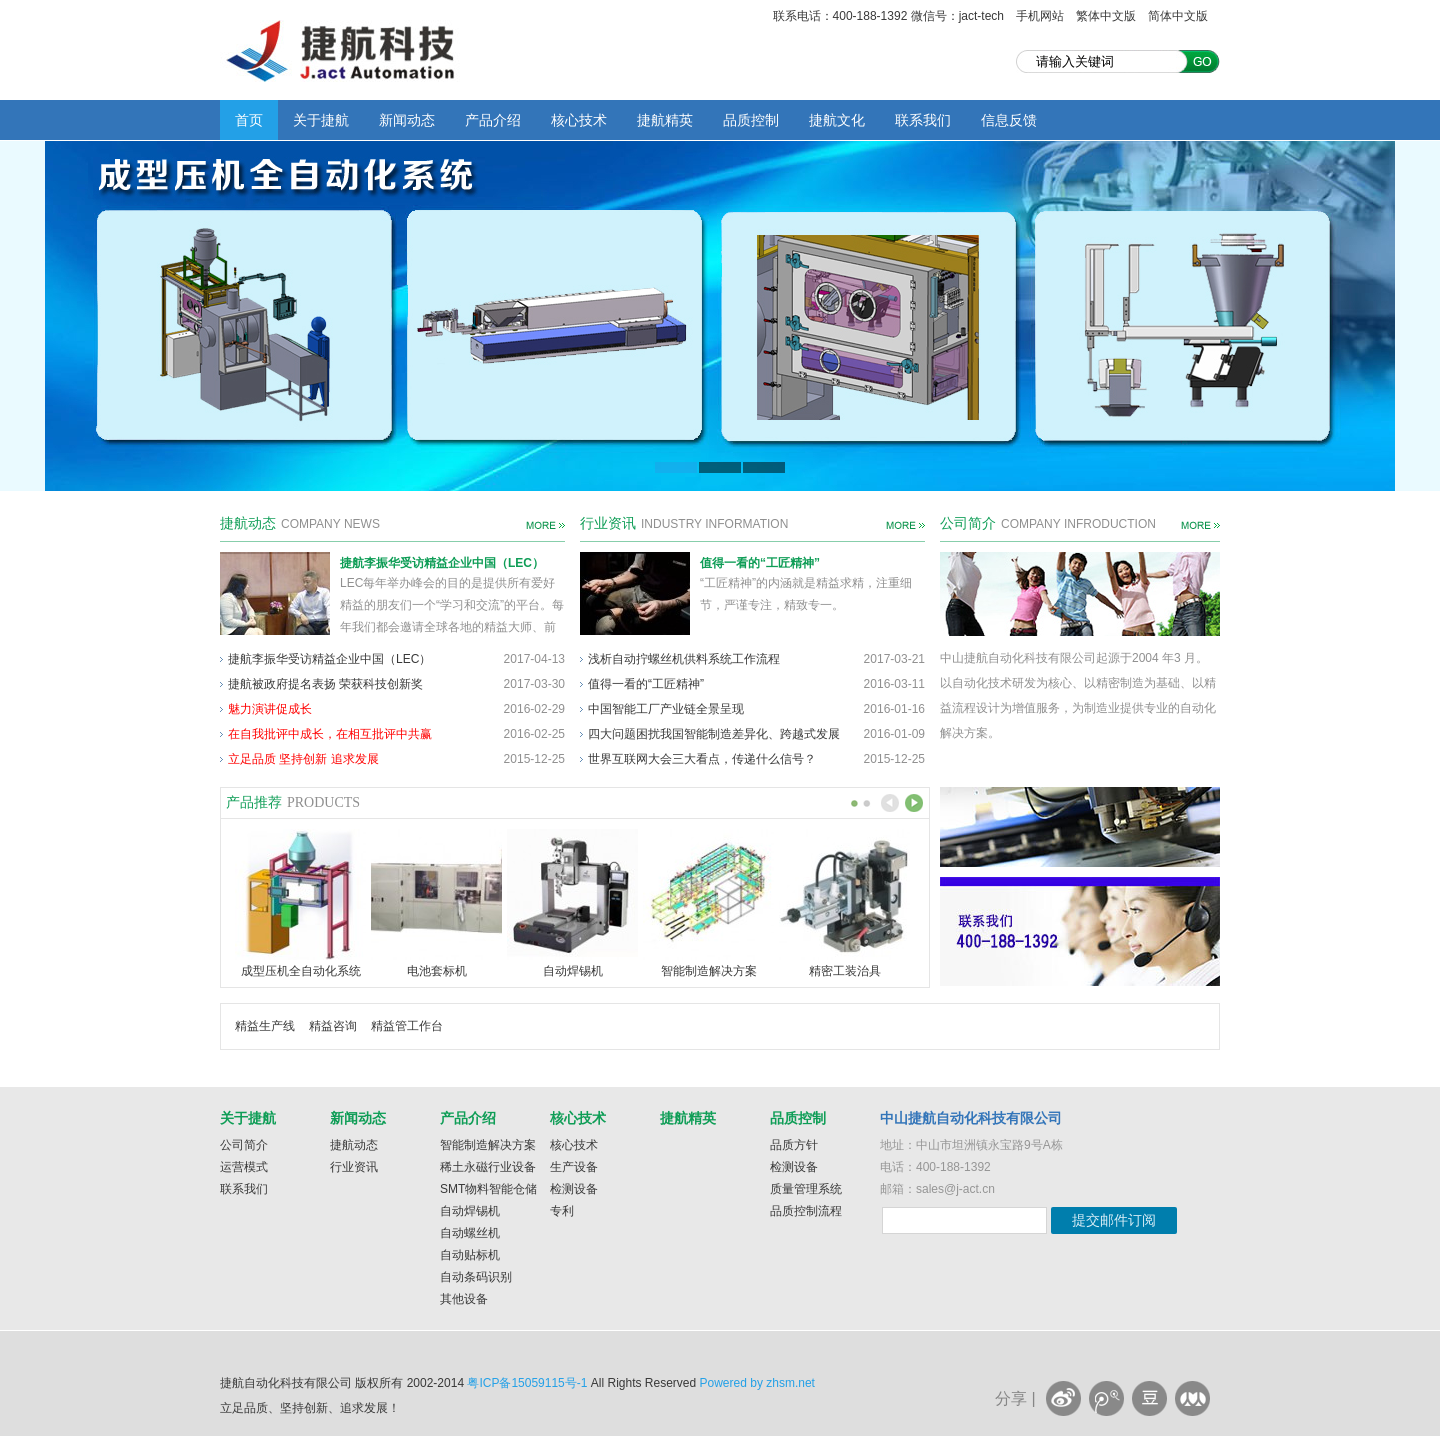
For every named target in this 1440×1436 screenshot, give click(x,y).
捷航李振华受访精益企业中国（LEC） (442, 563)
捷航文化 (837, 120)
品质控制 (751, 120)
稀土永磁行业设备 (488, 1167)
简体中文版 (1178, 16)
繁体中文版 (1106, 16)
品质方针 (794, 1145)
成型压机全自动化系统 (301, 971)
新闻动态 (407, 120)
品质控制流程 (806, 1211)
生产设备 (574, 1167)
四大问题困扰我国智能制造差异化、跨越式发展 (714, 734)
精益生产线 (265, 1026)
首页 (249, 120)
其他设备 (464, 1299)
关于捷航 (321, 120)
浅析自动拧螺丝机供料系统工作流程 (684, 659)
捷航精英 (665, 120)
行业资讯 (354, 1167)
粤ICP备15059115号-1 (527, 1383)
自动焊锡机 (573, 971)
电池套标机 (437, 971)
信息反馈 (1009, 120)
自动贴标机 (470, 1255)
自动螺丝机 (470, 1233)
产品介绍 (493, 120)
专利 (562, 1211)
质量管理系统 (806, 1189)
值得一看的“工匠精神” (760, 563)
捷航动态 (354, 1145)
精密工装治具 (845, 971)
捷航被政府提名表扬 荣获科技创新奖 (325, 684)
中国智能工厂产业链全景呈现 (666, 709)
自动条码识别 (476, 1277)
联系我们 (923, 120)
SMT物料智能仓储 (488, 1189)
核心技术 (579, 120)
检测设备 (574, 1189)
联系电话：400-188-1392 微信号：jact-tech (888, 16)
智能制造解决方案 (709, 971)
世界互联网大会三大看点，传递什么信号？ (702, 759)
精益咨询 (333, 1026)
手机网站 (1040, 16)
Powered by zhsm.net (757, 1383)
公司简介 (244, 1145)
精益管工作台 (407, 1026)
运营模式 (244, 1167)
